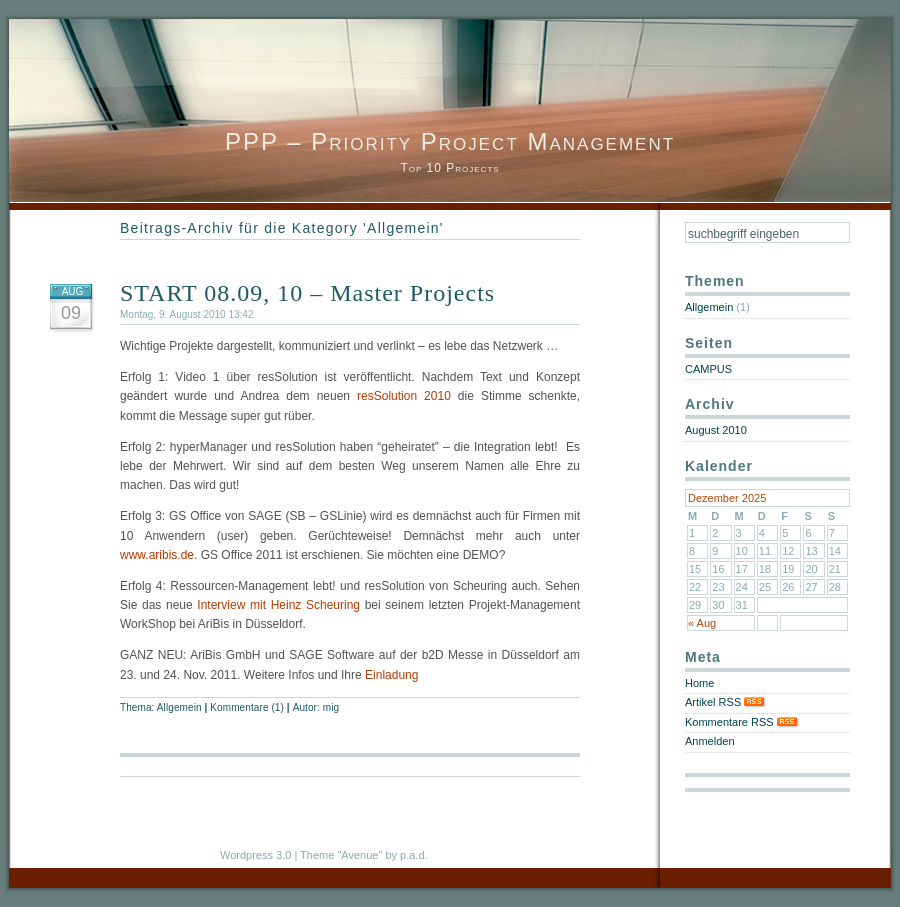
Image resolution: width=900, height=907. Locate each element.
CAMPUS (708, 369)
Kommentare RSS (742, 722)
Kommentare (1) (247, 707)
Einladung (391, 675)
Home (699, 683)
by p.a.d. (406, 855)
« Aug (702, 623)
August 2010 (716, 430)
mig (331, 707)
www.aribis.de (157, 555)
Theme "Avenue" (341, 855)
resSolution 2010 (404, 396)
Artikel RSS (725, 702)
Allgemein (179, 707)
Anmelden (710, 741)
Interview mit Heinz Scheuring (278, 605)
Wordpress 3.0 (255, 855)
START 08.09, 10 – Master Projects (307, 293)
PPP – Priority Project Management (450, 141)
